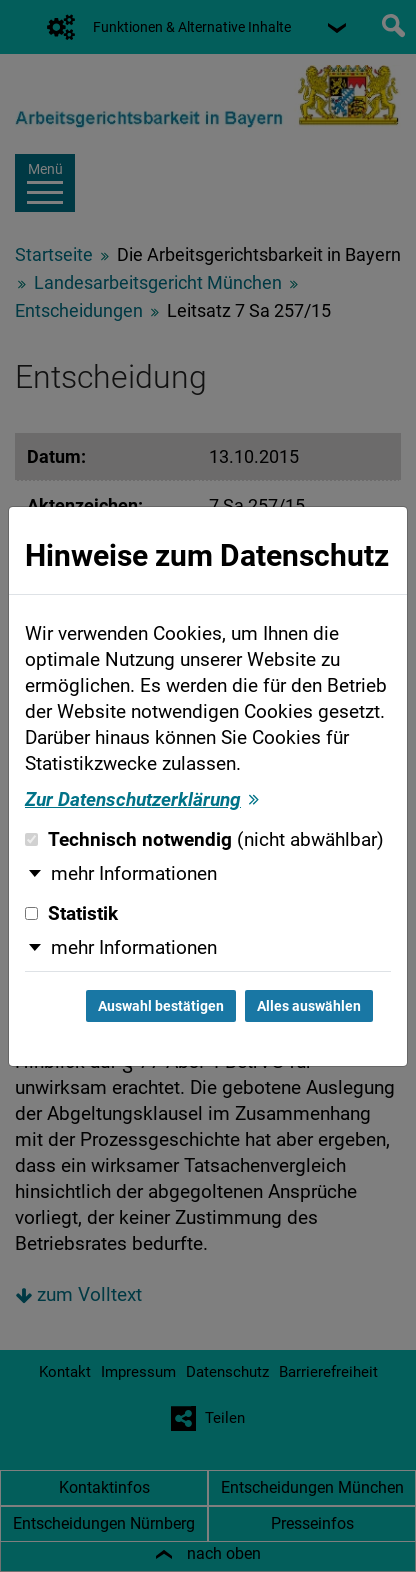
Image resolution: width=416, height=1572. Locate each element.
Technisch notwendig (204, 840)
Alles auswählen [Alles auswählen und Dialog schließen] (309, 1006)
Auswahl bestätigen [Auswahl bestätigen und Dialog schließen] (161, 1006)
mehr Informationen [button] (134, 874)
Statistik (71, 914)
